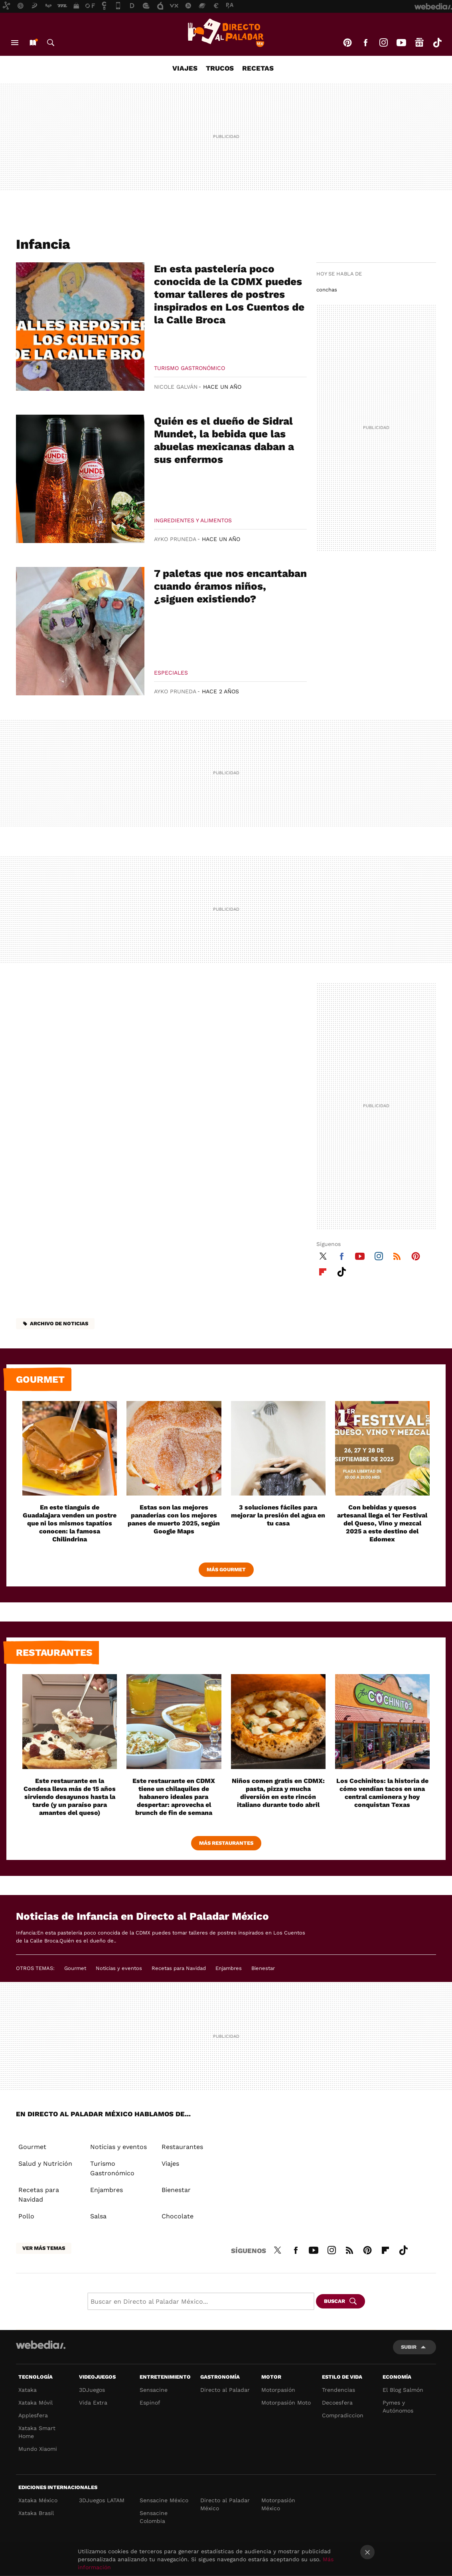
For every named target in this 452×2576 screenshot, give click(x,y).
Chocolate (177, 2216)
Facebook (365, 42)
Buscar (50, 42)
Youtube (401, 42)
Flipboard (322, 1270)
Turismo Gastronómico (189, 368)
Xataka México (37, 2500)
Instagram (383, 42)
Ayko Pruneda (175, 539)
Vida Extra (93, 2402)
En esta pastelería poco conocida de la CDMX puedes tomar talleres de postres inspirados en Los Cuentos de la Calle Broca (229, 294)
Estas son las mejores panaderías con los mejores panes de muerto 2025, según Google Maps (174, 1519)
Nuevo (32, 42)
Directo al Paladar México (225, 2504)
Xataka (27, 2390)
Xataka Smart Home (36, 2432)
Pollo (26, 2216)
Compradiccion (342, 2415)
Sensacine (154, 2390)
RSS (397, 1255)
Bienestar (263, 1968)
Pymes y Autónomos (398, 2406)
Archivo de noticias (59, 1323)
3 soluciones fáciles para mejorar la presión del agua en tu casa (278, 1515)
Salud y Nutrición (45, 2163)
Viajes (184, 68)
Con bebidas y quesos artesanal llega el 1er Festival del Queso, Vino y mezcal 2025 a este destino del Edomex (382, 1523)
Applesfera (33, 2415)
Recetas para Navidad (179, 1968)
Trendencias (338, 2390)
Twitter (322, 1255)
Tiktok (437, 42)
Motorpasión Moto (286, 2402)
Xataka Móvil (35, 2402)
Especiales (171, 672)
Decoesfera (337, 2402)
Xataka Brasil (36, 2513)
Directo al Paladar (225, 2390)
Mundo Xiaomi (37, 2449)
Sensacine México (164, 2500)
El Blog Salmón (403, 2390)
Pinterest (347, 42)
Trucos (220, 68)
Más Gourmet (226, 1569)
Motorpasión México (278, 2504)
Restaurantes (54, 1652)
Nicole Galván (175, 387)
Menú (14, 42)
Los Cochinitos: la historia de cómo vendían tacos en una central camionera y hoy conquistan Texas (382, 1793)
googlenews (419, 42)
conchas (326, 290)
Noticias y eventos (119, 1968)
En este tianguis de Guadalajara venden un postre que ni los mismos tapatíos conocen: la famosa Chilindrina (69, 1523)
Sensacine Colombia (154, 2517)
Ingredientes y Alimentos (193, 520)
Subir (408, 2347)
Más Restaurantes (226, 1843)
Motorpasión (278, 2390)
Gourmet (40, 1379)
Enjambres (228, 1968)
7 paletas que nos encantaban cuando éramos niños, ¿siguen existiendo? (230, 586)
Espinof (150, 2402)
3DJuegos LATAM (101, 2500)
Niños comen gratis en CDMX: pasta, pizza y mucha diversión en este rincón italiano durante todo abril (278, 1793)
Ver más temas (43, 2248)
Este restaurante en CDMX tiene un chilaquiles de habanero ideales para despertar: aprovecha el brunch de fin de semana (173, 1796)
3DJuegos (92, 2390)
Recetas (258, 68)
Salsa (98, 2216)
